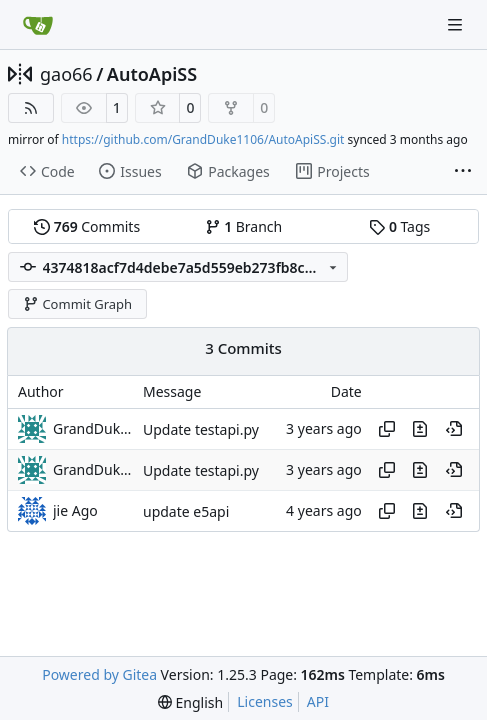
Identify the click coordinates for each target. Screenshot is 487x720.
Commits (87, 226)
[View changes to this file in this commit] (420, 429)
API (318, 701)
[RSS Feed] (31, 108)
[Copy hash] (387, 429)
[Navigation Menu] (457, 24)
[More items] (463, 172)
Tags (399, 226)
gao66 (66, 74)
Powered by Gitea (99, 674)
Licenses (265, 701)
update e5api (186, 511)
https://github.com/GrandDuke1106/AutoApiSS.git (203, 139)
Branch (244, 226)
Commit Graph (77, 304)
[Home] (38, 25)
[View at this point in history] (454, 429)
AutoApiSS (152, 74)
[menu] (190, 702)
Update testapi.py (201, 429)
